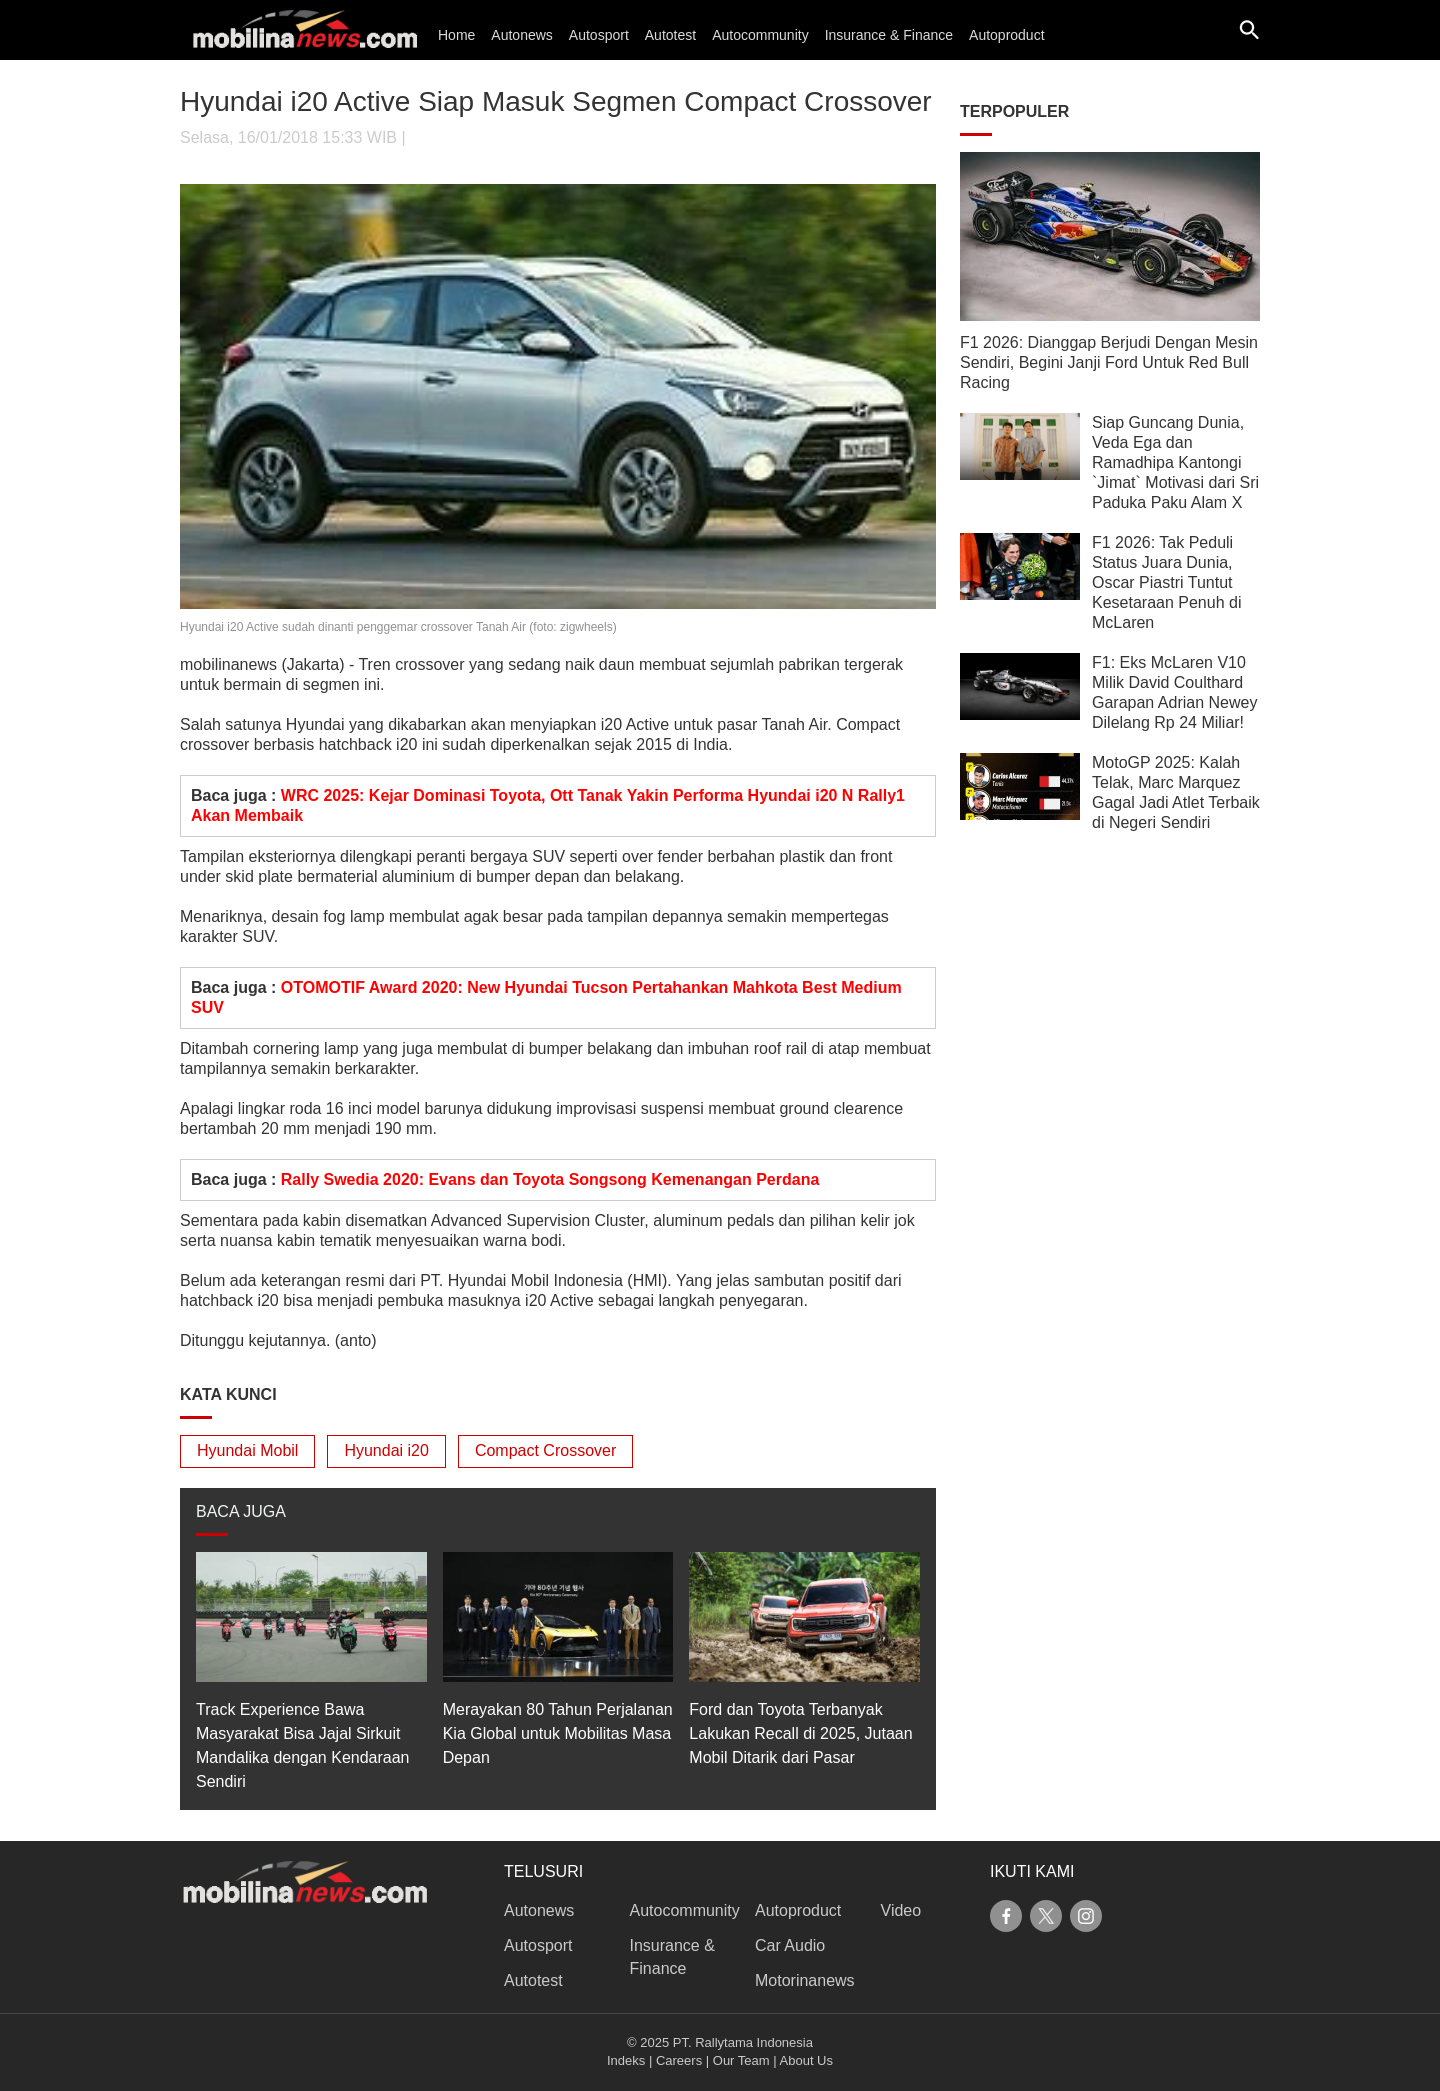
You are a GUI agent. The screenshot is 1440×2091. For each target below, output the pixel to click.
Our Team (741, 2060)
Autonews (521, 35)
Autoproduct (1007, 35)
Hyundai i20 (386, 1450)
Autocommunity (760, 35)
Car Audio (790, 1945)
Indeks (626, 2060)
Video (901, 1910)
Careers (679, 2060)
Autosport (599, 35)
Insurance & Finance (889, 35)
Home (456, 35)
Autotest (670, 35)
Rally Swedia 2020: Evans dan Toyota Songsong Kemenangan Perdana (550, 1179)
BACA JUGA (241, 1511)
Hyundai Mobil (247, 1450)
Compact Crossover (545, 1450)
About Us (806, 2060)
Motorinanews (805, 1980)
